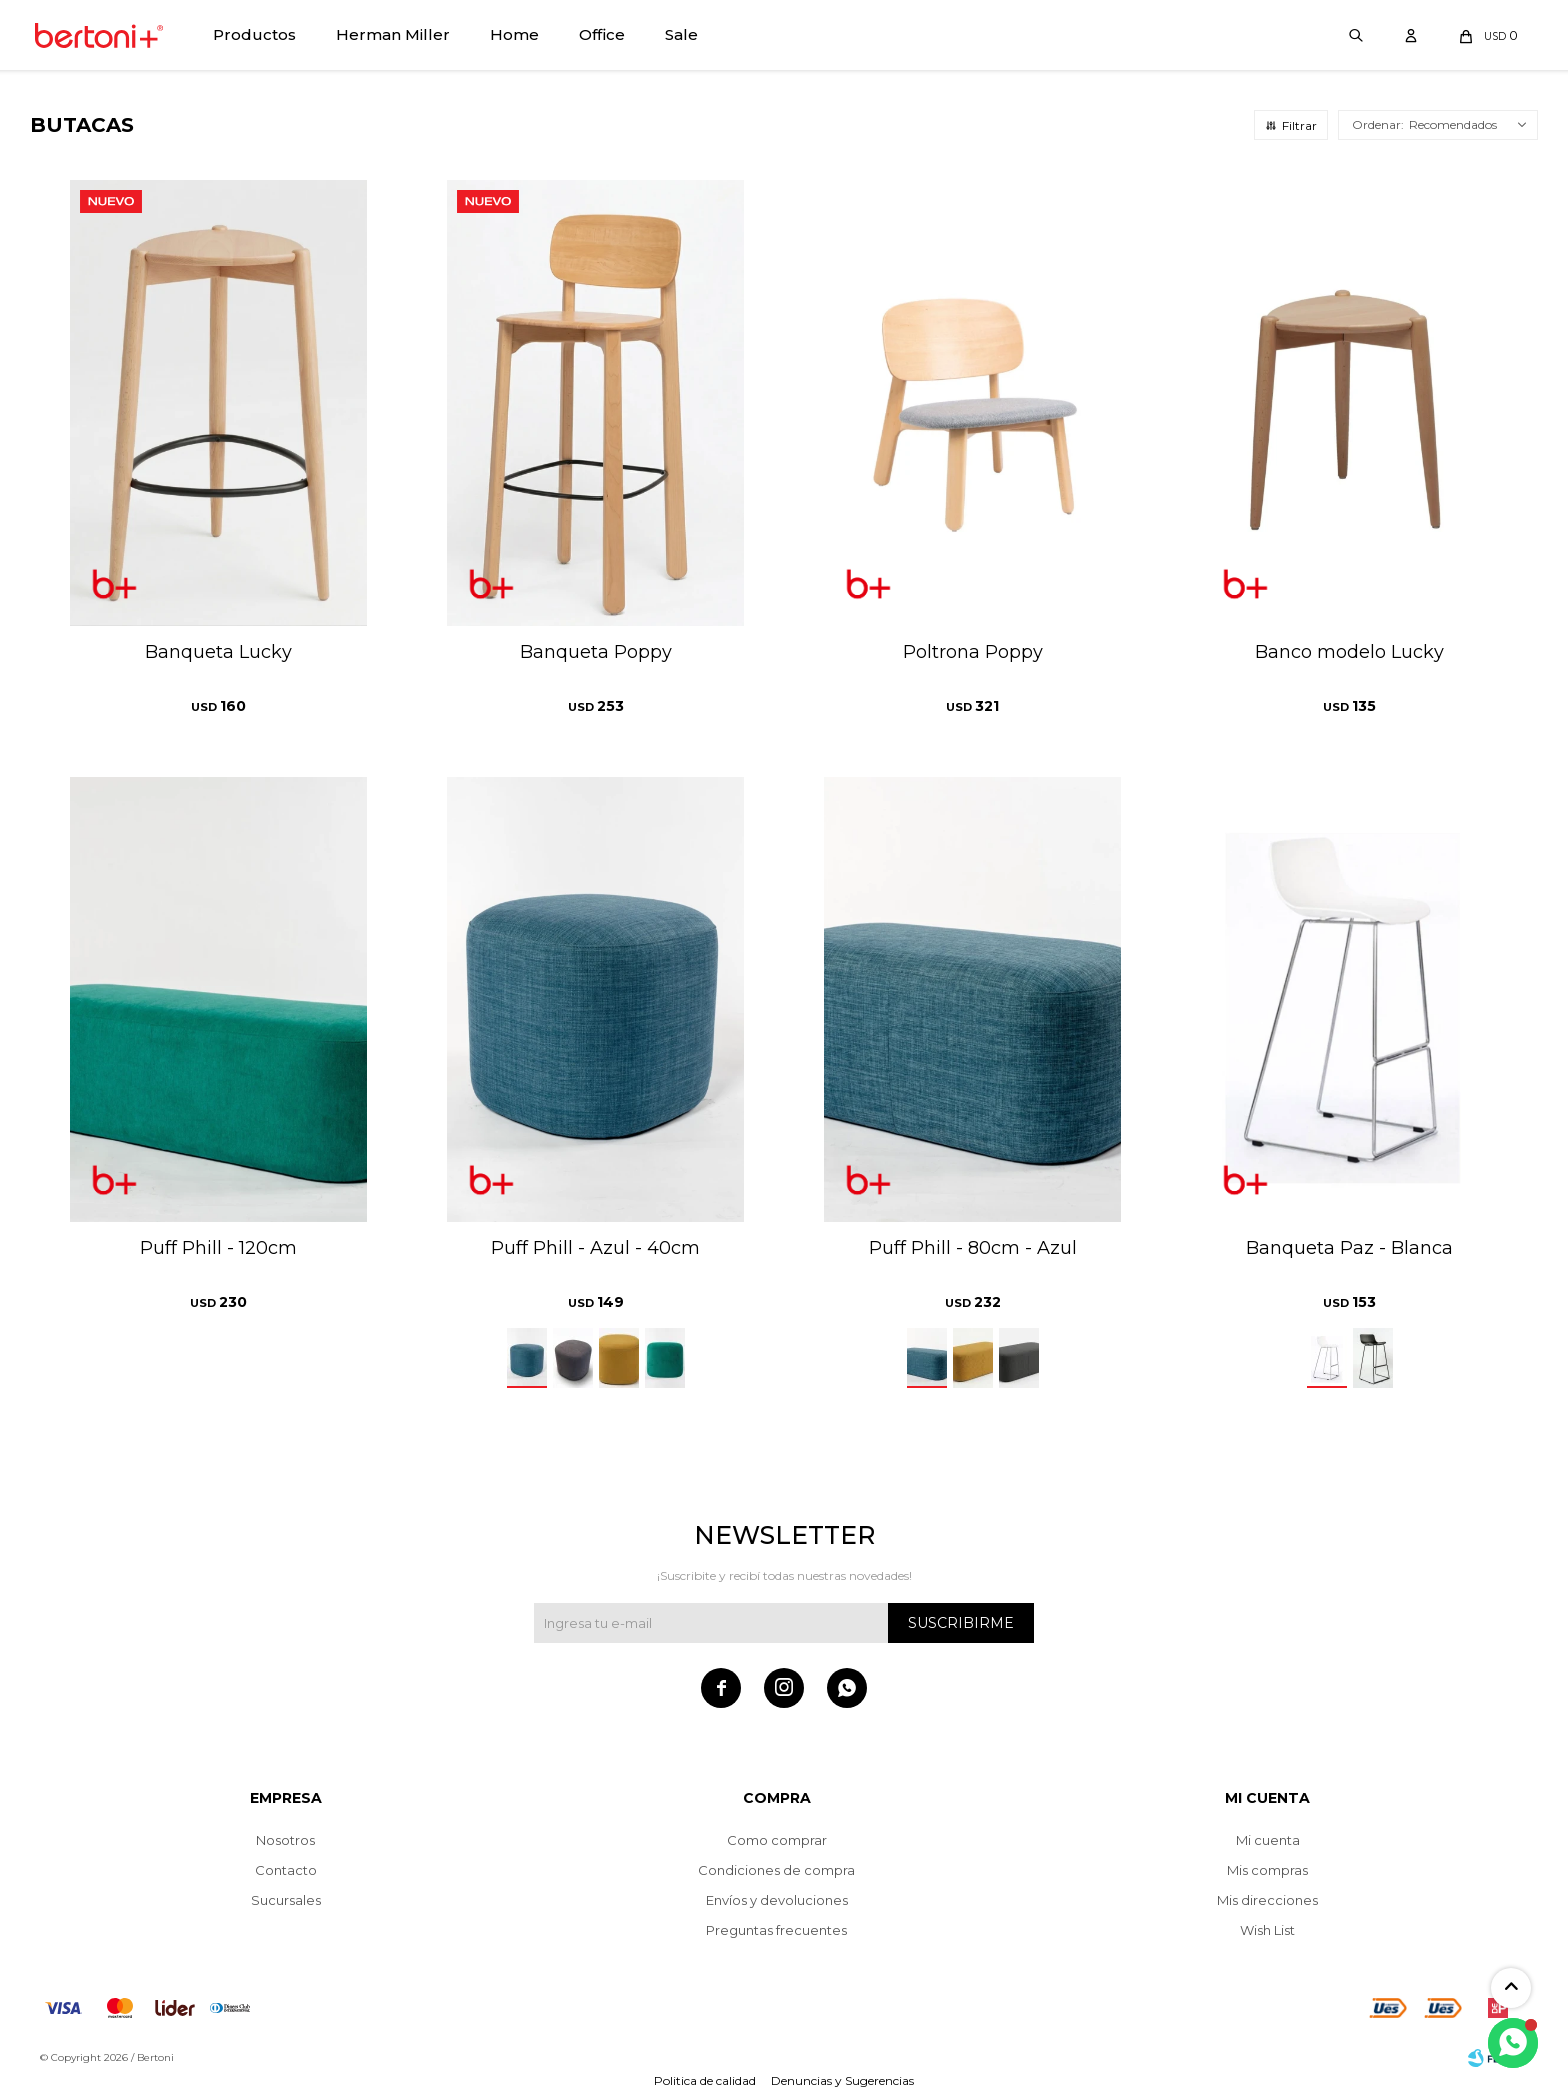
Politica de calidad (705, 2080)
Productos (254, 34)
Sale (681, 34)
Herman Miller (393, 34)
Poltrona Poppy (973, 652)
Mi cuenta (1268, 1840)
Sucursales (286, 1900)
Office (602, 34)
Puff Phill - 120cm (218, 1248)
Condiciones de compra (776, 1870)
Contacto (286, 1870)
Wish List (1267, 1930)
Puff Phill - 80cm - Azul (973, 1248)
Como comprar (777, 1840)
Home (514, 34)
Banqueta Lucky (218, 652)
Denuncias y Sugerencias (842, 2080)
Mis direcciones (1267, 1900)
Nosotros (285, 1840)
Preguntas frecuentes (776, 1930)
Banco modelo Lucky (1349, 652)
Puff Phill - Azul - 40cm (595, 1248)
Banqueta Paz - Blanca (1349, 1248)
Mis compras (1267, 1870)
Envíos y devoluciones (777, 1900)
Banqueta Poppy (596, 652)
